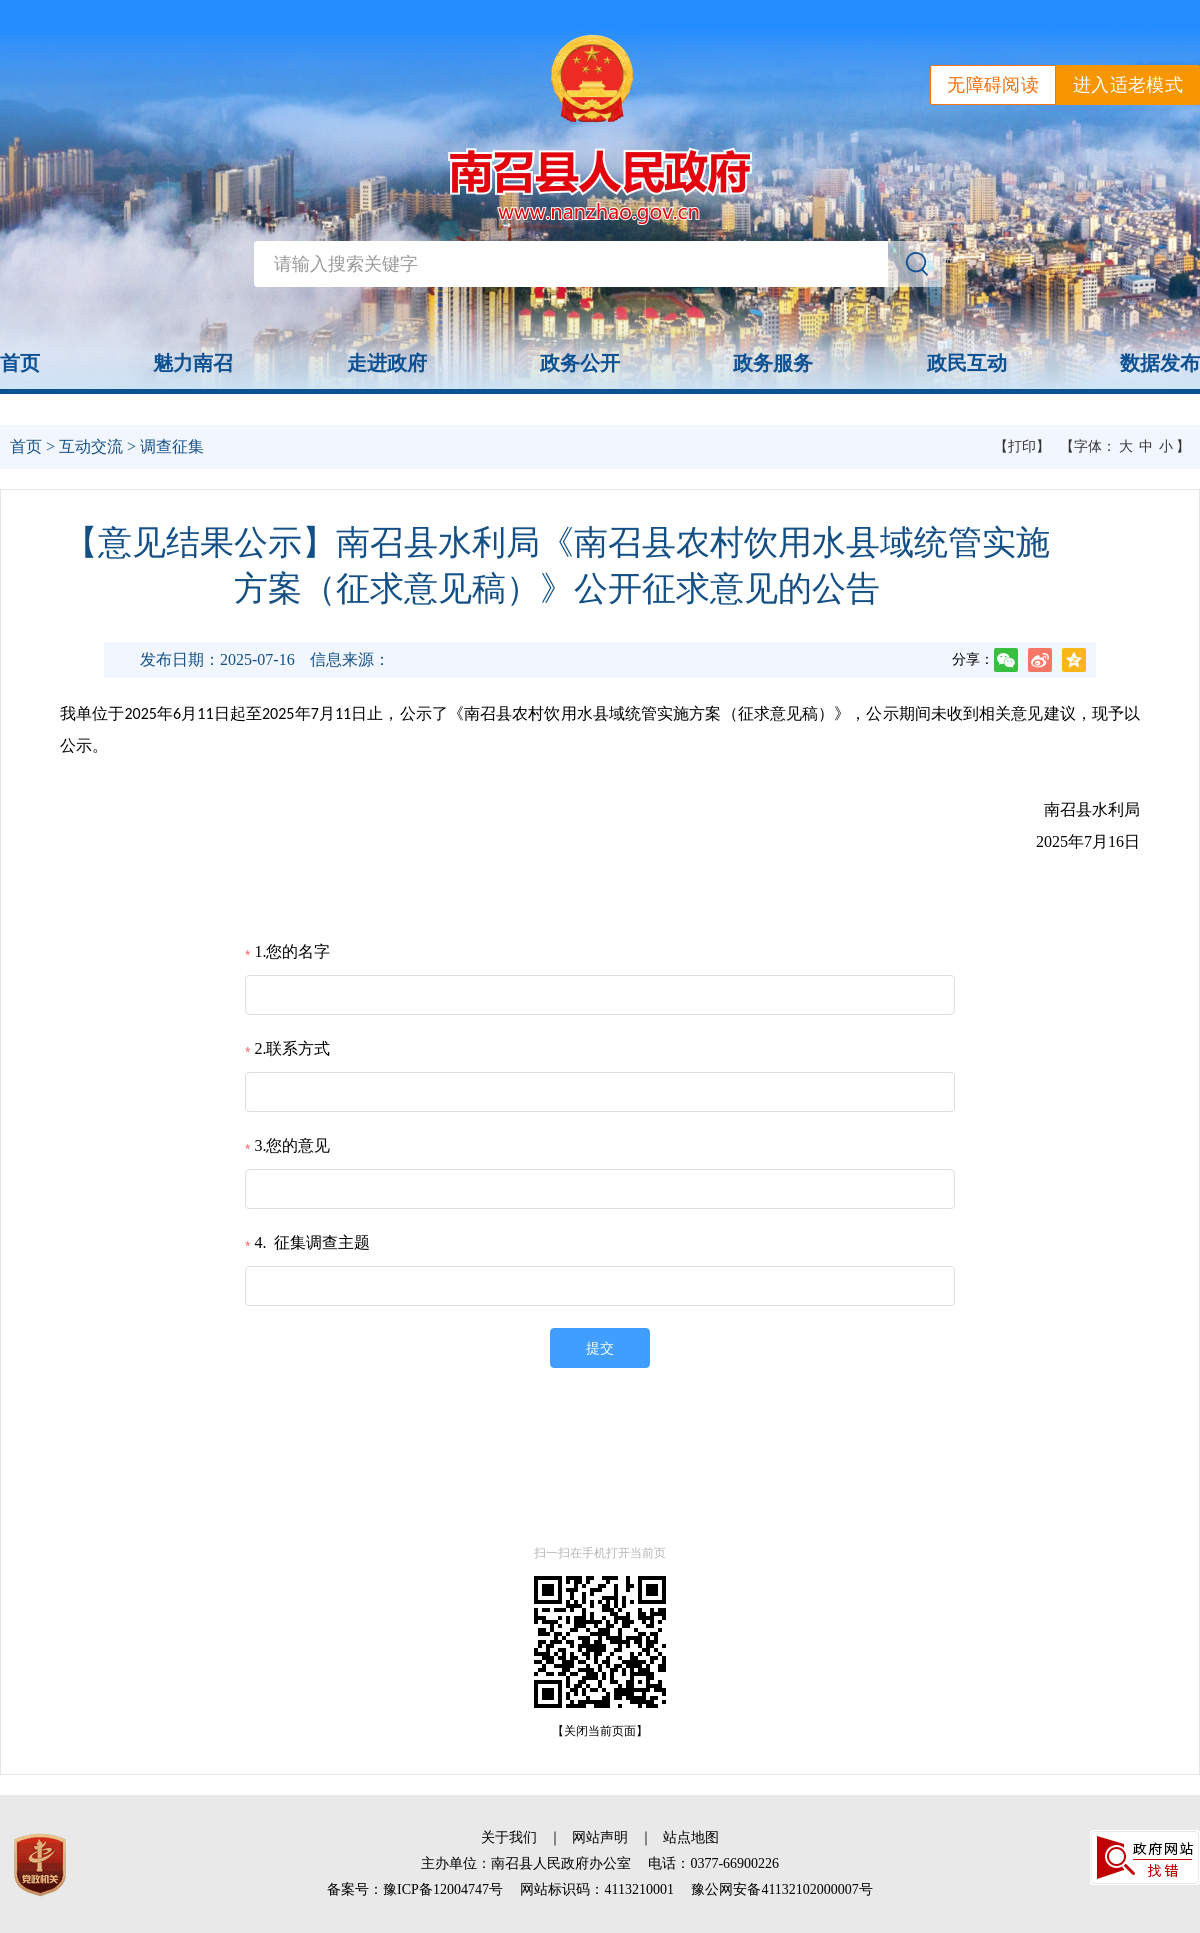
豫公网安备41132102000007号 (781, 1889)
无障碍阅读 (993, 85)
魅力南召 (193, 363)
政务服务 (773, 363)
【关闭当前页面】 (600, 1731)
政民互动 (967, 363)
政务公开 (580, 363)
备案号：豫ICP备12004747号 (415, 1889)
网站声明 (600, 1837)
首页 (20, 363)
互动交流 (91, 446)
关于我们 (509, 1837)
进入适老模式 (1128, 85)
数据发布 (1160, 363)
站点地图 (691, 1837)
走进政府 (387, 363)
